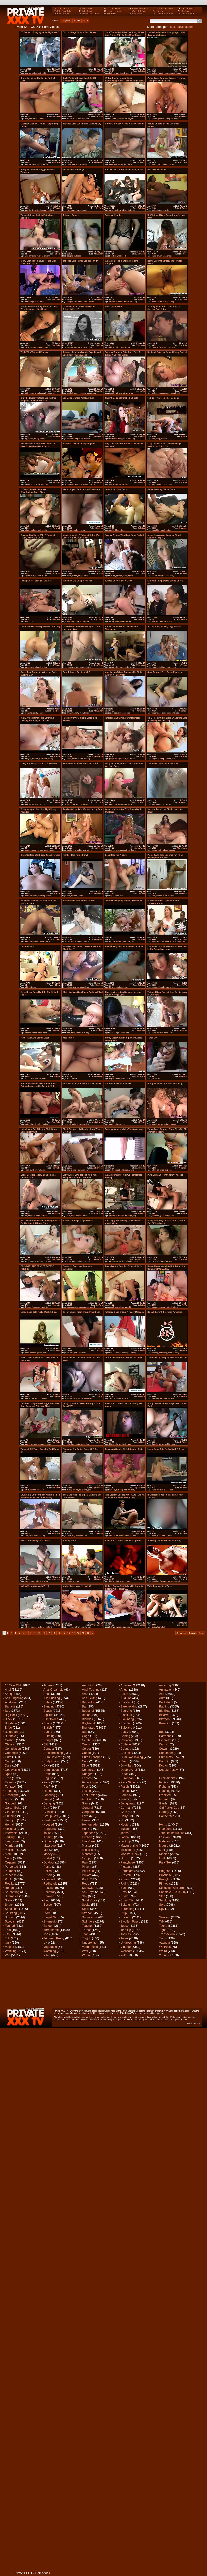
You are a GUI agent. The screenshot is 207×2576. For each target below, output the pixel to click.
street (117, 1170)
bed (73, 1216)
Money (48, 1854)
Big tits (48, 1715)
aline (27, 530)
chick (111, 347)
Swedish (10, 1921)
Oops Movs (87, 8)
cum (81, 439)
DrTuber (141, 71)
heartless (113, 256)
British (47, 1727)
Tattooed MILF (27, 946)
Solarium (126, 1904)
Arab (85, 1694)
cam (158, 804)
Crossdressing (53, 1753)
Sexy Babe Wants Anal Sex (118, 1083)
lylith (42, 1170)
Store (47, 1913)
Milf (45, 1850)
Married (10, 1845)
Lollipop (125, 1841)
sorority (128, 1627)
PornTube (98, 117)
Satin (123, 1887)
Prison (47, 1875)
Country (125, 1748)
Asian (124, 1694)
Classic (10, 1744)
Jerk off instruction (171, 1833)
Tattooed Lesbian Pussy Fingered (79, 444)
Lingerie (48, 1841)
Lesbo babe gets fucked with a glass (39, 1312)
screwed (79, 1535)
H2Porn (99, 208)
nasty (120, 439)
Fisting (86, 1790)
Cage (85, 1736)
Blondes (87, 1719)
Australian (11, 1702)
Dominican (89, 1769)
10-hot (112, 1398)
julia (49, 1261)
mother (76, 1627)
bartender (120, 1535)
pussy (171, 302)
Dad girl (164, 1761)
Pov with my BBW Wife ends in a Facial (124, 946)
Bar (84, 1706)
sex (124, 941)
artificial (155, 1170)
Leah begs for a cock (116, 855)
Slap (162, 1896)
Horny (163, 1824)
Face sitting (128, 1782)
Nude (8, 1858)
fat (30, 119)
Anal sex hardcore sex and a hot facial (82, 1083)
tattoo (45, 164)
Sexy (123, 1892)
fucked (154, 73)
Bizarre (164, 1715)
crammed (42, 1444)
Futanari (164, 1799)
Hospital (10, 1828)
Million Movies (188, 13)
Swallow (164, 1917)
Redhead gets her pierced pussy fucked (167, 352)
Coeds (86, 1744)
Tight (162, 1930)
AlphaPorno (97, 757)
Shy (84, 1896)
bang (31, 73)
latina (122, 1033)
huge (77, 73)
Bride (8, 1727)
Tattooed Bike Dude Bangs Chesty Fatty (82, 124)
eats (38, 1490)
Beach (47, 1710)
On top (125, 1858)
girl (72, 73)
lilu (157, 530)
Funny (124, 1799)
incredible (84, 621)
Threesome (51, 1930)
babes (112, 73)
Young (163, 1955)
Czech (124, 1761)
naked (121, 347)
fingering (155, 713)
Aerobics (88, 1685)
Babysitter (88, 1702)
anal (153, 530)
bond (115, 393)
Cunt (8, 1761)
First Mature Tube (140, 8)
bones (154, 850)
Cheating (126, 1740)
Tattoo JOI (152, 1038)
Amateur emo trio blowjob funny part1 (124, 169)
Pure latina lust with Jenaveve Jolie (165, 1175)
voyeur (82, 530)
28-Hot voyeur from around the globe (81, 1312)
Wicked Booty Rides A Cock (118, 581)
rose (174, 347)
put (115, 1627)
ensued (154, 667)
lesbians (80, 850)
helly (111, 1627)
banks (112, 850)
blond (154, 1124)
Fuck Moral (137, 13)
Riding (124, 1883)
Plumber (10, 1871)
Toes (46, 1934)
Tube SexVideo (188, 8)
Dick (46, 1765)
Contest (48, 1748)
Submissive (89, 1917)
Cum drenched (92, 1757)
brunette (78, 302)
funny (132, 210)
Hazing (86, 1820)
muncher (128, 1216)
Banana (10, 1706)
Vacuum (164, 1942)
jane (48, 941)
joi (152, 1078)
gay (126, 484)
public (119, 941)
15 (63, 1633)
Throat (86, 1930)
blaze (74, 759)
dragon (28, 1307)
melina (40, 1627)
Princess (10, 1875)
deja (32, 302)
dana (69, 667)
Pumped (49, 1879)
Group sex (50, 1816)
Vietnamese (90, 1946)
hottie (74, 576)
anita (27, 1124)
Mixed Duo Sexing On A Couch (35, 1540)
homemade (124, 667)
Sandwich (88, 1887)
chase (34, 1033)
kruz (87, 987)
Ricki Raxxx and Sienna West (35, 1038)
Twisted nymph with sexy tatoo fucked (124, 535)
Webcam (126, 1951)
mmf (172, 941)
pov (126, 987)
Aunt (162, 1698)
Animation (165, 1689)
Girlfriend (11, 1812)
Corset (86, 1748)
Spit (46, 1909)
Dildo (85, 1765)
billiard (28, 1033)
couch (33, 1261)
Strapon (87, 1913)
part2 (174, 1444)
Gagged (10, 1803)
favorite (38, 1124)
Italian (47, 1833)
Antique (10, 1694)
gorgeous (122, 804)
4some (48, 1685)
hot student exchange (73, 169)
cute (163, 804)
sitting (163, 621)
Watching (49, 1951)
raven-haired (165, 1307)
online (127, 119)
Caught (48, 1740)
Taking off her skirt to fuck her (36, 581)
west (44, 1078)
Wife (123, 1955)
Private (86, 1875)
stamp (39, 164)
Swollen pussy (130, 1921)
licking (162, 667)
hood (128, 1581)
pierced (162, 393)
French (9, 1799)
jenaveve (155, 1216)
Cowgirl (164, 1748)
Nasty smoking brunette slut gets (121, 398)
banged (70, 302)
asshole (154, 987)
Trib (7, 1938)
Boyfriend (88, 1723)
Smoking (165, 1900)
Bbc (7, 1710)
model (159, 896)
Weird (163, 1951)
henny (128, 1444)
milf (26, 393)
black (69, 119)
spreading (88, 1398)
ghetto (121, 1444)
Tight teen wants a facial (159, 1586)
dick (26, 119)
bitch (69, 393)
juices (48, 896)
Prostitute (165, 1875)
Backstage (166, 1702)
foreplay (155, 1398)
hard (42, 302)
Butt (161, 1731)
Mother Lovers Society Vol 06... (78, 1586)
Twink (124, 1938)
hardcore (132, 850)
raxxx (27, 1078)
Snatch (9, 1904)
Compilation (13, 1748)
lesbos (166, 1124)
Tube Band (87, 11)
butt (153, 484)
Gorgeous (88, 1812)
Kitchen (87, 1837)
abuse (112, 1535)
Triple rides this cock (116, 489)
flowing (41, 896)
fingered (70, 484)
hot (78, 210)
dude (84, 164)
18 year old (13, 1685)
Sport (85, 1909)
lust (172, 1216)
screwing (163, 1353)
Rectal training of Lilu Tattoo (161, 489)
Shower (48, 1896)
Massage (49, 1845)
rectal (162, 530)
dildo (153, 164)
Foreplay (126, 1795)
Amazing (165, 1685)
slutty (51, 210)
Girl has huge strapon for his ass (79, 32)
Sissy (124, 1896)
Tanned (10, 1925)
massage (125, 1353)
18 (78, 1633)
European (127, 1778)
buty (77, 713)
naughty (85, 1170)
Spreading (127, 1909)
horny (165, 302)
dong (77, 621)
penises (177, 119)
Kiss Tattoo (68, 1038)
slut (125, 439)
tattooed (77, 256)
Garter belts (13, 1807)
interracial (165, 941)
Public (9, 1879)
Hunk (85, 1828)
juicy (164, 484)
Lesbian (164, 1837)
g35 (159, 1535)
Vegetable (50, 1946)
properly (170, 576)
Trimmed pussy (53, 1938)
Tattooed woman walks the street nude (124, 1129)
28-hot (70, 1353)
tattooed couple (71, 215)
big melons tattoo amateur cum (78, 398)
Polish (47, 1871)
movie (44, 576)
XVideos (56, 71)
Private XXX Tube (165, 8)
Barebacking (128, 1706)
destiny (42, 941)
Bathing (164, 1706)
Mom (8, 1854)
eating (75, 1490)
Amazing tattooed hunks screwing (164, 1540)
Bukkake (126, 1727)
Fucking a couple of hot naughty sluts (124, 1449)
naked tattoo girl (113, 306)
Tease (124, 1925)
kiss (69, 1078)
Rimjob (163, 1883)
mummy (70, 1581)
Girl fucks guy (169, 1807)
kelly (170, 484)
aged (69, 1261)
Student (10, 1917)
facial (121, 987)
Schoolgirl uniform (171, 1887)
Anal (8, 1689)
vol (89, 1627)
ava (68, 804)
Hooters (125, 1824)
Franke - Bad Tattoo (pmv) (75, 855)
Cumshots (166, 1757)
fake (170, 1170)
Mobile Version (193, 2024)
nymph (119, 576)
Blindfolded (50, 1719)
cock (27, 347)
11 (44, 1633)
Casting (10, 1740)
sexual (171, 1353)
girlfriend (43, 759)
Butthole (10, 1736)
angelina (155, 759)
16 (68, 1633)
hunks (170, 1581)
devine (79, 804)
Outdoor (48, 1862)
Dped (8, 1774)
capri (111, 1078)
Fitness (125, 1790)
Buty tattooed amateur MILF (76, 672)
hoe (169, 1535)
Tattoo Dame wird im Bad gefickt (79, 901)
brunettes (33, 941)
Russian (48, 1887)
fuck (161, 347)
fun (74, 850)
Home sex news (114, 11)
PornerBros (55, 574)
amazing (113, 302)
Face (46, 1782)
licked (122, 73)
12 (49, 1633)
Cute (85, 1761)
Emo (8, 1778)
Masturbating (129, 1845)
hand (161, 73)
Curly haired (51, 1761)
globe (76, 530)
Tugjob (86, 1938)
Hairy (124, 1816)
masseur (171, 850)
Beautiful (88, 1710)
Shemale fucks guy (172, 1892)
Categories (66, 20)
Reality (9, 1883)
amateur (112, 210)
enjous (117, 1353)
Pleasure (126, 1866)
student (83, 210)
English (48, 1778)
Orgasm (10, 1862)
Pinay (86, 1866)
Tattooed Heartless (114, 215)
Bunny (47, 1731)
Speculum (11, 1909)
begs (111, 896)
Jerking (10, 1837)
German (125, 1807)
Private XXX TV (61, 2011)
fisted (159, 302)
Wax (85, 1951)
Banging (49, 1706)
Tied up (125, 1930)
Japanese (88, 1833)
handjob (118, 759)
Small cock (89, 1900)
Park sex (165, 1862)
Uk (45, 1942)
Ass (161, 1694)
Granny (164, 1812)
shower (169, 804)
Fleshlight (11, 1795)
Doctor (163, 1765)
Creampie (11, 1753)
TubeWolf (98, 71)
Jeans (124, 1833)
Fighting (164, 1786)
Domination (51, 1769)
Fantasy (10, 1786)
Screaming (12, 1892)
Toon (85, 1934)
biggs (27, 1444)
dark (85, 302)
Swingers (88, 1921)
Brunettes (88, 1727)
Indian (124, 1828)
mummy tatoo (69, 1540)
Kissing (48, 1837)
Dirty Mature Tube (165, 13)
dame (73, 941)
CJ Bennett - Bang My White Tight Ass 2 (40, 32)
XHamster (183, 117)
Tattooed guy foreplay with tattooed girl (167, 1358)
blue (26, 941)
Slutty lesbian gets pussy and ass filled (83, 992)
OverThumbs (139, 1533)
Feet (85, 1786)
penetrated (90, 1307)
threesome (50, 393)
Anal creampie (53, 1689)
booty (111, 621)
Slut (46, 1900)
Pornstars (126, 1871)
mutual (40, 256)
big (26, 439)
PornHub (183, 71)
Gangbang (127, 1803)
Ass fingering (14, 1698)
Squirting (11, 1913)
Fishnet (48, 1790)
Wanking (10, 1951)
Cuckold (125, 1753)
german (161, 119)
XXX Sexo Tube (64, 11)
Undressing (128, 1942)
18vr (26, 1535)
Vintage (125, 1946)
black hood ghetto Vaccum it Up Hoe (123, 1540)
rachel (44, 1398)
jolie (162, 1216)
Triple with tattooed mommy (34, 352)
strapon (83, 73)
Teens (163, 1925)
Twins (163, 1938)
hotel (164, 850)
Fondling (49, 1795)
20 (88, 1633)
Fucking (87, 1799)
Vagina (9, 1946)
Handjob (10, 1820)
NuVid (142, 391)
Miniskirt (87, 1850)
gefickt (80, 941)
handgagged (169, 73)
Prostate (126, 1875)
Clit (45, 1744)
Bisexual (126, 1715)
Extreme (10, 1782)
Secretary (49, 1892)
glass (39, 1353)
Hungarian (50, 1828)
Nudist (47, 1858)
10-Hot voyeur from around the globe (123, 1358)
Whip (46, 1955)
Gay (46, 1807)
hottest (84, 347)
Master (86, 1845)
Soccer (48, 1904)
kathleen (80, 987)
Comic (163, 1744)
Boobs (47, 1723)
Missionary (127, 1850)
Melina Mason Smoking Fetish (35, 1586)
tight (44, 73)
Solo (162, 1904)
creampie (113, 164)
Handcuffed (167, 1816)
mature (94, 393)
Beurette (126, 1710)
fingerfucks (42, 1261)
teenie (164, 439)
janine (178, 73)
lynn (90, 347)
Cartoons (165, 1736)
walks (131, 1170)
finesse (35, 1307)
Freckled (165, 1795)
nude (111, 1170)
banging (32, 256)
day (39, 713)
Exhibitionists (168, 1778)
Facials (164, 1782)
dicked (130, 393)
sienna (38, 1078)
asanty (42, 1535)
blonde (28, 164)
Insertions (165, 1828)
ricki (32, 1078)
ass (26, 73)
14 (59, 1633)
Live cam (88, 1841)
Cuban (86, 1753)
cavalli (117, 1078)
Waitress (165, 1946)
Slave (8, 1900)
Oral (162, 1858)
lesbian (78, 484)
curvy (120, 164)
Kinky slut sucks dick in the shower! (39, 763)
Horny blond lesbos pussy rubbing (164, 1083)
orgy (168, 667)
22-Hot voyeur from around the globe (81, 489)
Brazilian (126, 1723)
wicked (129, 621)
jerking (169, 256)
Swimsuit (49, 1921)
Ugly (8, 1942)
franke (74, 896)
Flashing (164, 1790)
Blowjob (164, 1719)
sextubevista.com (182, 27)
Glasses (48, 1812)
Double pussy (168, 1769)
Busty (124, 1731)
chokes (154, 347)
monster (85, 119)
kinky (50, 759)
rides (116, 530)
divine (158, 484)
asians (70, 347)
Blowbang (127, 1719)
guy (83, 667)
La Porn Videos (114, 8)
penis (87, 1261)
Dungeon (88, 1774)
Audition (125, 1698)
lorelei (44, 1216)
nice (130, 164)
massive (167, 347)
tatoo (130, 576)
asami (154, 576)
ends (116, 987)
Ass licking (89, 1698)
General (87, 1807)
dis (116, 1444)
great (111, 759)
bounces (122, 713)
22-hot (70, 530)
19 (83, 1633)
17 (73, 1633)
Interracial (11, 1833)
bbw (69, 164)
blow (69, 576)
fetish (27, 1627)
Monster (87, 1854)
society (84, 1627)
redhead (176, 393)
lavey (37, 1170)
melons (87, 439)
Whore (86, 1955)
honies (121, 1216)
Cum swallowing (131, 1757)
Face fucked (90, 1782)
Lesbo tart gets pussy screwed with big (40, 626)
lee (26, 1216)
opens (161, 210)
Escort (86, 1778)
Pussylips (165, 1879)
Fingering (11, 1790)
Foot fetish (89, 1795)
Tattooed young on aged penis (78, 1220)
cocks (154, 119)
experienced (84, 393)
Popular (77, 20)
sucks (42, 804)
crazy (159, 256)
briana (118, 850)
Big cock (11, 1715)
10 (39, 1633)
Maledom (165, 1841)
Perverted (11, 1866)
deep (162, 759)
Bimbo (86, 1715)
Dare (8, 1765)
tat (85, 1535)
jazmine (120, 119)
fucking (164, 164)
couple (70, 256)
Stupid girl (50, 1917)
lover (171, 1033)
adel (31, 1535)
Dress (47, 1774)
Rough (9, 1887)
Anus (46, 1694)
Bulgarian (11, 1731)
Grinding (10, 1816)
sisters (121, 1627)
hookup (112, 119)
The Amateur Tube (90, 13)
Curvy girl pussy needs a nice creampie (125, 124)
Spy (161, 1909)
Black (8, 1719)
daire (27, 302)
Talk (161, 1921)
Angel (124, 1689)
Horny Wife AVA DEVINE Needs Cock (80, 763)
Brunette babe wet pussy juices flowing (40, 855)
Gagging (49, 1803)
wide (167, 210)
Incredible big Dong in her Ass (77, 581)
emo (46, 210)
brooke (34, 1444)
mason (33, 347)
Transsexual (167, 1934)
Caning (125, 1736)
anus (36, 1535)
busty (78, 164)
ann (68, 1216)
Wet (7, 1955)
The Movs (111, 13)
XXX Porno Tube (64, 8)
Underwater (90, 1942)
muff (165, 896)
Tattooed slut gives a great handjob (122, 718)
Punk (85, 1879)
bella (69, 759)
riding (126, 302)
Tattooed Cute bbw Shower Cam (162, 763)
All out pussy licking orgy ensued (164, 626)
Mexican (10, 1850)
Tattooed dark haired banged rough (80, 261)
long (158, 439)
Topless (125, 1934)
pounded (43, 850)
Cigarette (165, 1740)
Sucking (125, 1917)
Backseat (126, 1702)
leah (122, 896)
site (132, 119)
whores (88, 850)
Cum (8, 1757)
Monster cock (129, 1854)
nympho (169, 119)
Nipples (164, 1854)
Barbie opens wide (156, 169)
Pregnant (165, 1871)
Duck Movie (187, 11)
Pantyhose (127, 1862)
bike (73, 164)
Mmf (162, 1850)
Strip (123, 1913)
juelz (79, 119)
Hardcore (49, 1820)
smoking (131, 439)
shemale (47, 256)
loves (86, 576)
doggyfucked (37, 210)
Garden (164, 1803)
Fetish (124, 1786)
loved (35, 119)
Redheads (50, 1883)
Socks (86, 1904)
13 (54, 1633)
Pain (85, 1862)
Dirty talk (126, 1765)
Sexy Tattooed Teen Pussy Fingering (164, 672)
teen (159, 1627)
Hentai (9, 1824)
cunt (30, 667)
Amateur (126, 1685)
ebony (42, 439)
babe (153, 256)
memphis (34, 850)
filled (73, 1033)
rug (134, 1216)
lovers (69, 1627)
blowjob (120, 210)
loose (31, 1398)
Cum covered (52, 1757)
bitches (128, 1535)
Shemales (11, 1896)
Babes (47, 1702)
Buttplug (49, 1736)
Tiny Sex (160, 11)
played (129, 73)
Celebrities (89, 1740)
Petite (47, 1866)
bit (26, 1490)
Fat (45, 1786)
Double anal (128, 1769)
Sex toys (88, 1892)
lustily (41, 119)
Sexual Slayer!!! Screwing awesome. (165, 1312)
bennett (37, 73)
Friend (47, 1799)
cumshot (32, 1490)
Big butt (164, 1710)
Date (85, 20)
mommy (32, 393)
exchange (71, 210)
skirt (31, 621)
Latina (124, 1837)
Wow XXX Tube (139, 11)
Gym (85, 1816)
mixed (38, 1581)
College (125, 1744)
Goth (123, 1812)
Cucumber (166, 1753)
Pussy (124, 1879)
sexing (45, 1581)
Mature (163, 1845)
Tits (7, 1934)
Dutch (124, 1774)
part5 (128, 1307)
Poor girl (88, 1871)
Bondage (11, 1723)
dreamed (162, 576)
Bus (84, 1731)
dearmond (76, 667)
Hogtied (48, 1824)
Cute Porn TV (63, 13)
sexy (34, 164)
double (154, 1444)
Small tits (127, 1900)
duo (158, 164)
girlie (45, 1307)
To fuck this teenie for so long (163, 398)
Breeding (165, 1723)
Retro (85, 1883)
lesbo (171, 164)
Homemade (90, 1824)
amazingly (113, 1261)
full (74, 119)
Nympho (87, 1858)
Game (86, 1803)
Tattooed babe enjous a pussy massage (124, 1312)
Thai (8, 1930)
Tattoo (47, 1925)
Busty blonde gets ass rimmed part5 (123, 1266)
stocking (133, 302)
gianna (77, 347)
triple (122, 530)
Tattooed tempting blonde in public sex (124, 901)
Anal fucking (90, 1689)
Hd (122, 1820)
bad (68, 896)
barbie (154, 210)
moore (48, 347)
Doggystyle (12, 1769)
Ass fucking (51, 1698)
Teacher (87, 1925)
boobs (166, 987)
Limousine (12, 1841)
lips (127, 1033)
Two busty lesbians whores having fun (82, 809)
